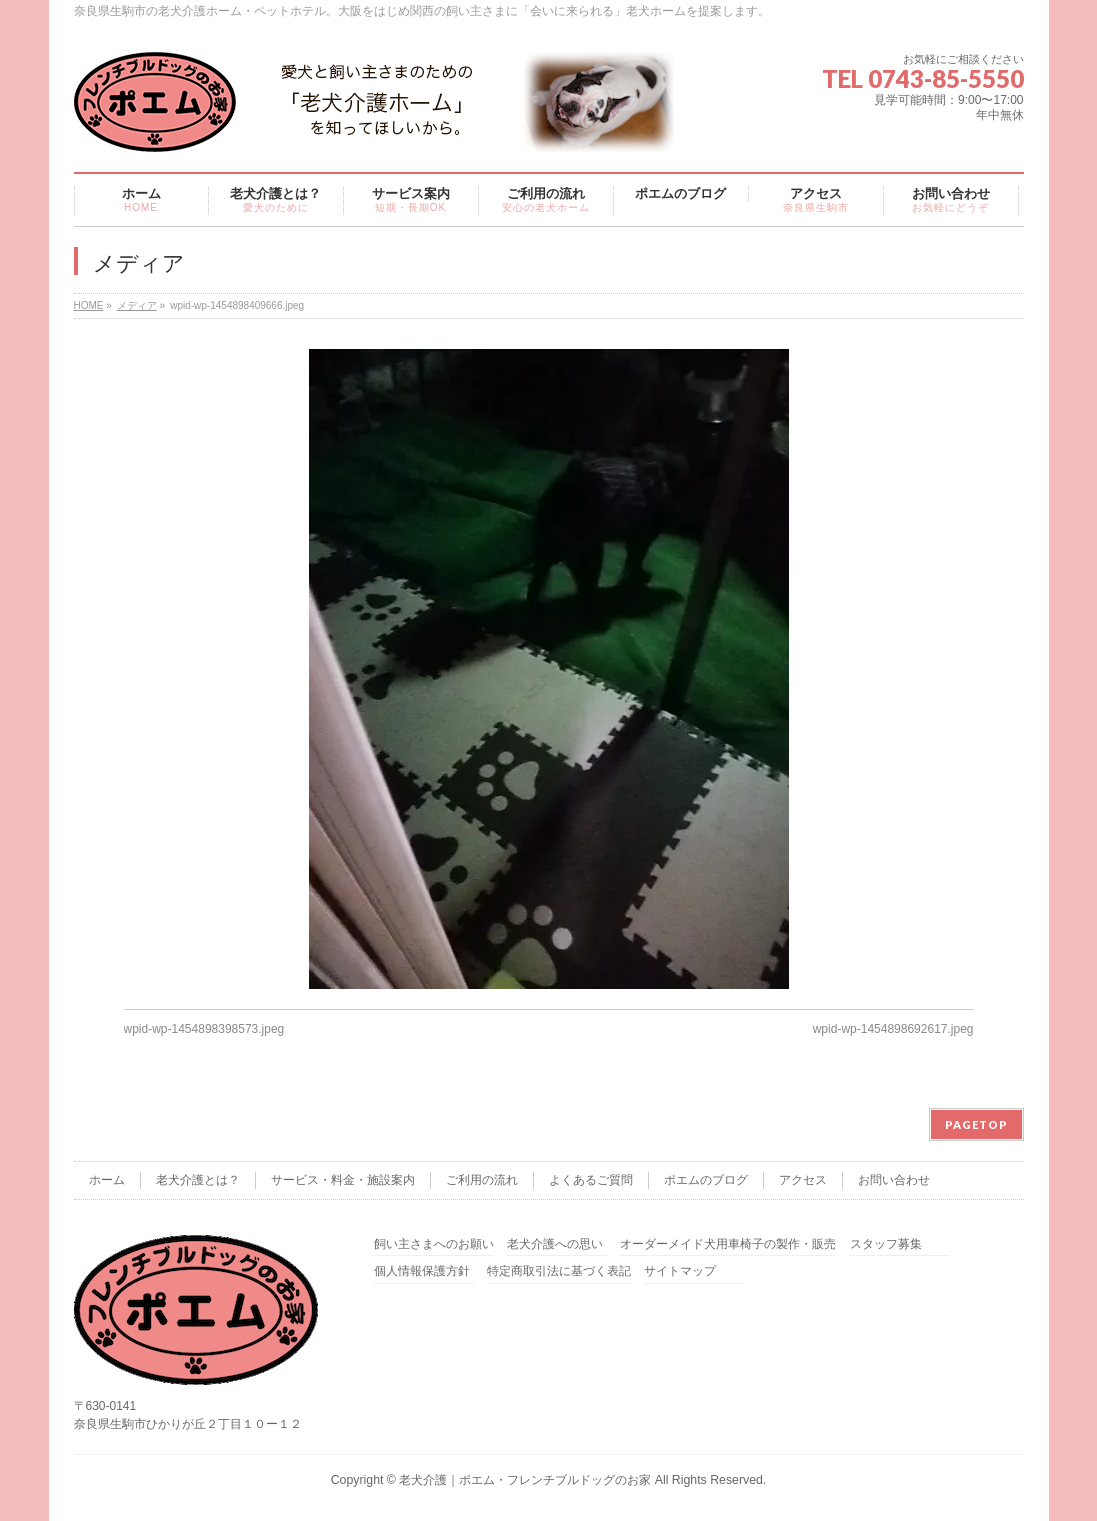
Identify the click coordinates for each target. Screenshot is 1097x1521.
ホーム (107, 1180)
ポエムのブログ (706, 1180)
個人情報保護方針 (422, 1271)
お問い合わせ (894, 1180)
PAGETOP (976, 1124)
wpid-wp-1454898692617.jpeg (893, 1029)
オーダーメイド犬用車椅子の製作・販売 (728, 1244)
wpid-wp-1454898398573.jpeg (204, 1029)
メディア (137, 305)
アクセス (803, 1180)
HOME (89, 305)
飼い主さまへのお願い (434, 1244)
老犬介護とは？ (198, 1180)
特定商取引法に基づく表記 (559, 1271)
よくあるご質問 (591, 1180)
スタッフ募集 (886, 1244)
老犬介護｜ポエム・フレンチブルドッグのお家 (525, 1480)
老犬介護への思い (555, 1244)
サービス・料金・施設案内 (343, 1180)
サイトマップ (680, 1271)
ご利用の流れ (482, 1180)
